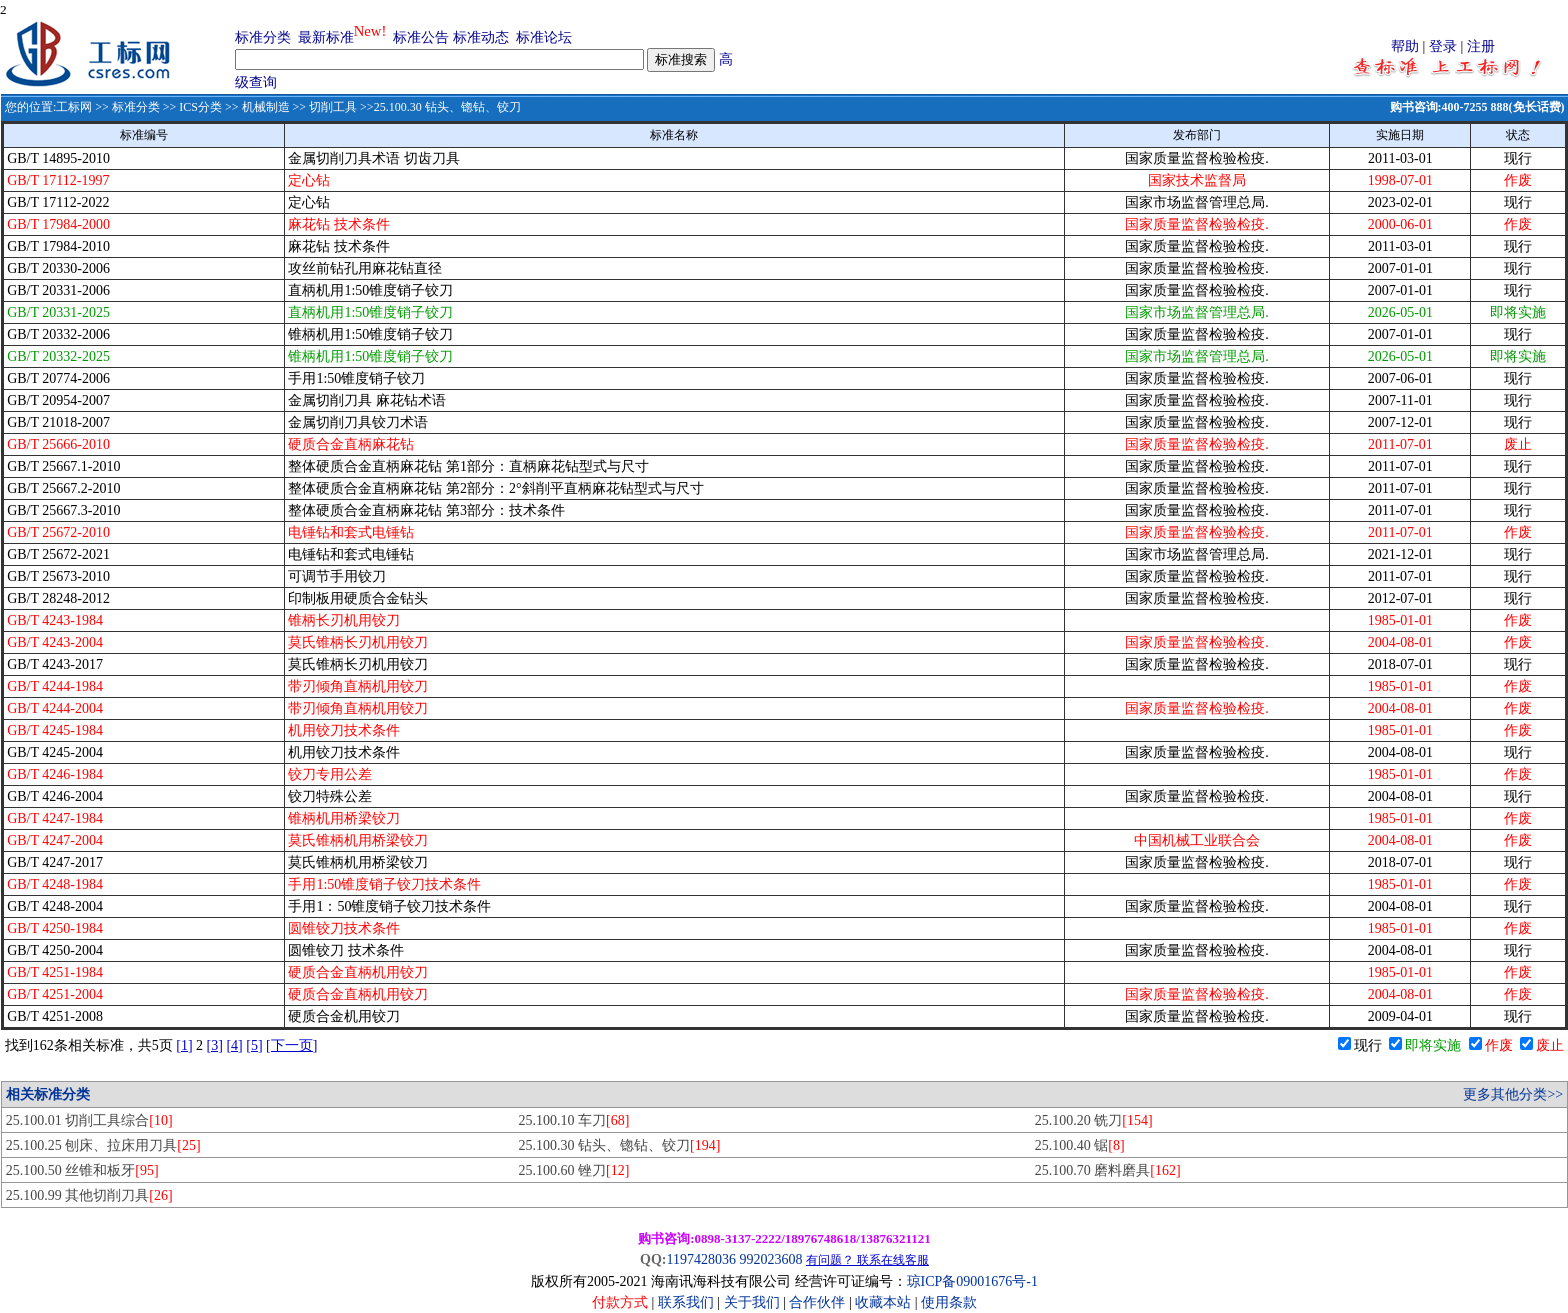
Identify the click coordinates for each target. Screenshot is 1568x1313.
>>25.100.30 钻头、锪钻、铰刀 (439, 107)
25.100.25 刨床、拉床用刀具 (103, 1145)
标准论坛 (544, 37)
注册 (1481, 46)
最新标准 (326, 37)
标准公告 (421, 37)
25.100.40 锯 (1080, 1145)
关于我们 (754, 1302)
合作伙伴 (817, 1302)
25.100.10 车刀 (574, 1120)
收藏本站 (883, 1302)
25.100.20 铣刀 (1094, 1120)
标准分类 (263, 37)
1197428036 (700, 1259)
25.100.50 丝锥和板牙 (82, 1170)
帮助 (1405, 46)
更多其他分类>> (1513, 1094)
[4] (234, 1045)
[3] (215, 1045)
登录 (1443, 46)
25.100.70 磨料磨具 (1108, 1170)
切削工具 (333, 107)
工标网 (74, 107)
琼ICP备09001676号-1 (972, 1281)
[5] (254, 1045)
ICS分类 (200, 107)
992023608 (770, 1259)
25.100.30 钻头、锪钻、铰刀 (620, 1145)
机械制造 (266, 107)
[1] (184, 1045)
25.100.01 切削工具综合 (89, 1120)
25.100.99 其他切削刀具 (89, 1195)
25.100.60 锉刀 (574, 1170)
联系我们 (686, 1302)
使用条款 (949, 1302)
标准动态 (481, 37)
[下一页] (291, 1045)
